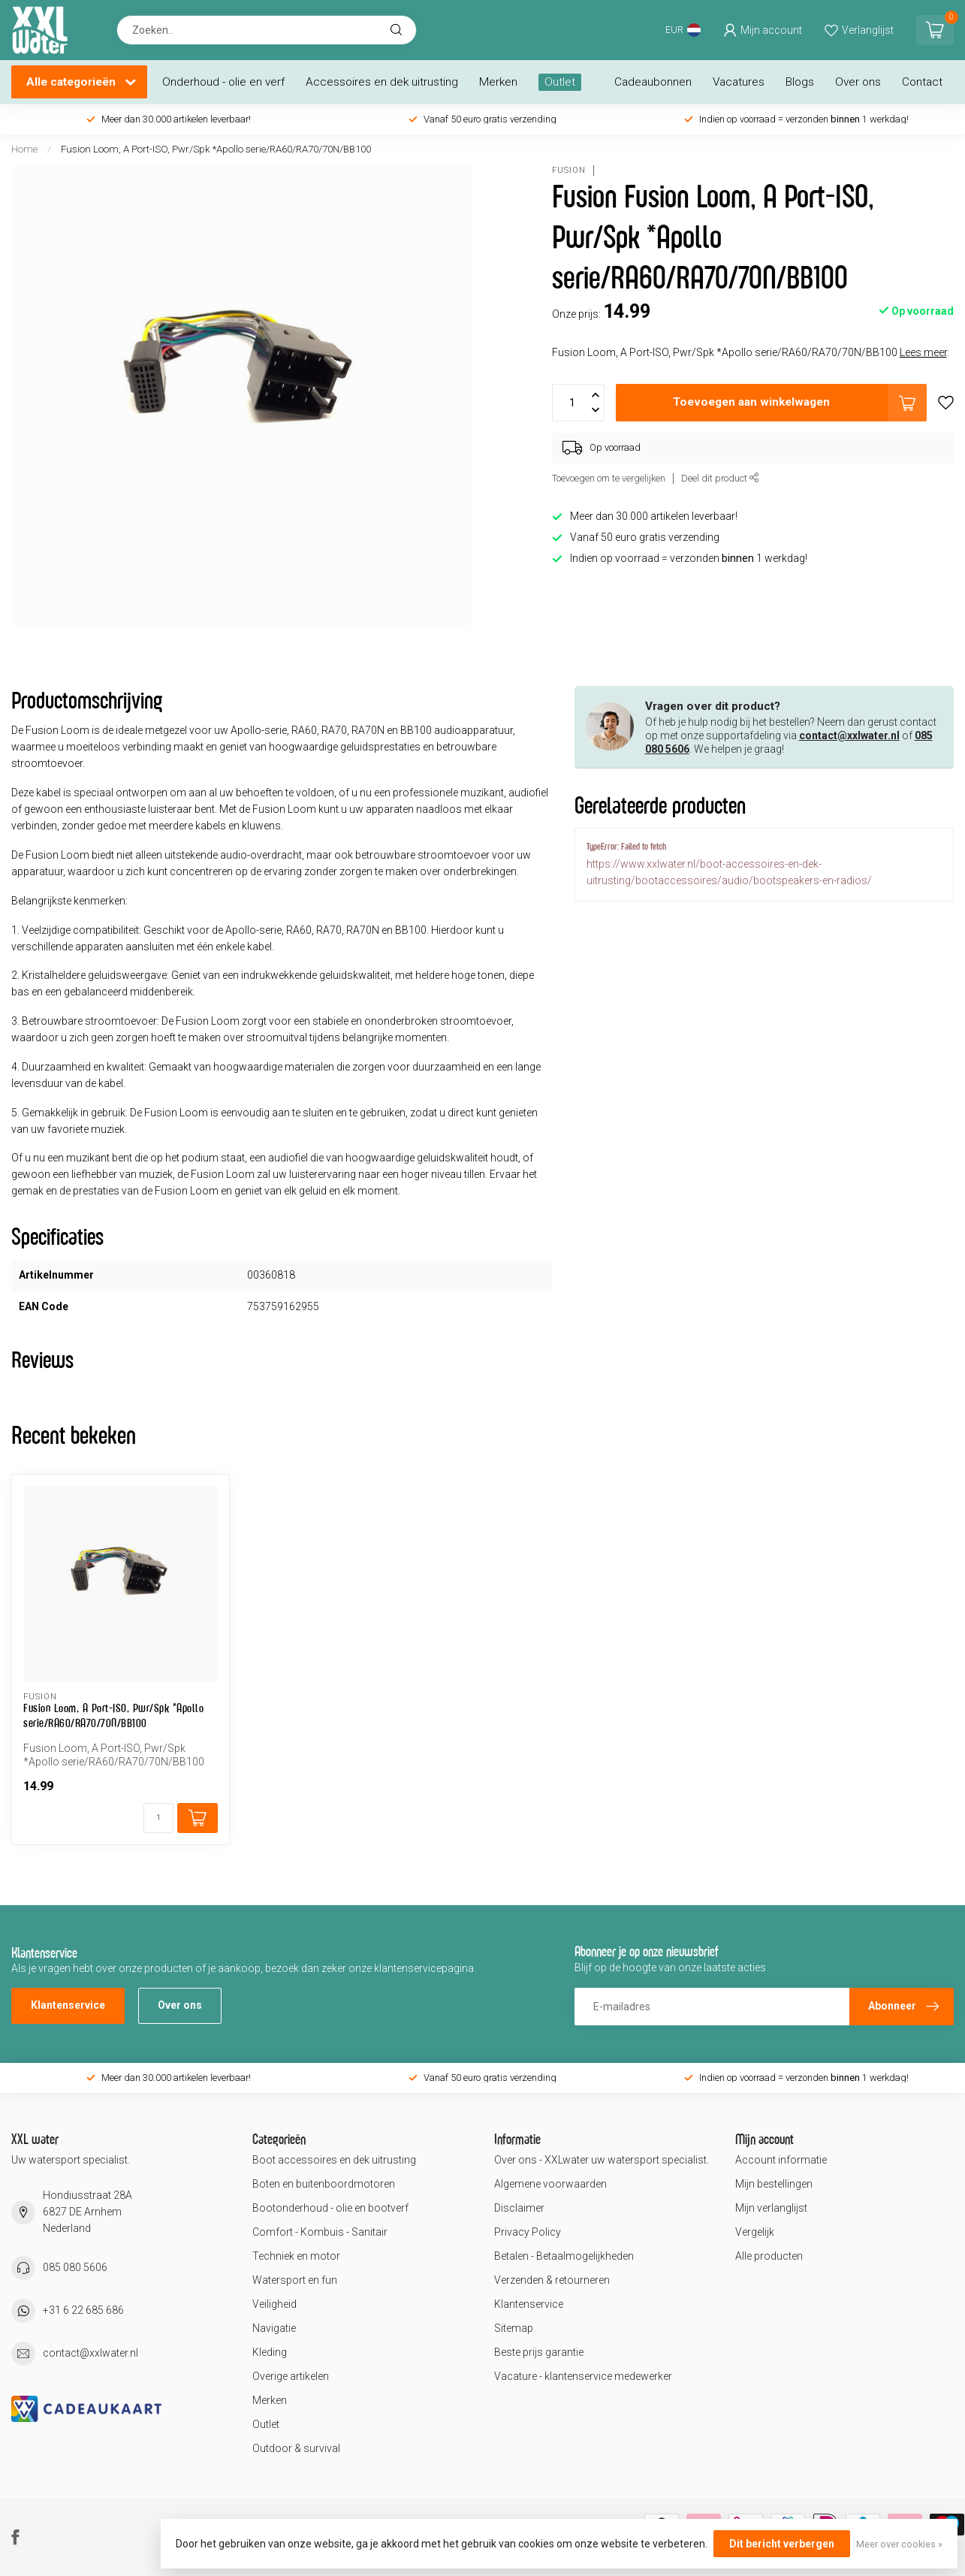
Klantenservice (68, 2005)
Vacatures (738, 82)
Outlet (559, 82)
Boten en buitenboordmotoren (323, 2184)
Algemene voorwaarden (550, 2184)
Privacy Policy (527, 2232)
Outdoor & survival (296, 2448)
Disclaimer (519, 2208)
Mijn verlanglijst (771, 2208)
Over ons (858, 82)
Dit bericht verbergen (781, 2544)
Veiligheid (274, 2304)
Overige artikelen (290, 2376)
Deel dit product (720, 478)
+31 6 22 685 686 (83, 2310)
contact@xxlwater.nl (849, 735)
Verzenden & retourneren (552, 2280)
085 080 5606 (75, 2267)
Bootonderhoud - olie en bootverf (330, 2208)
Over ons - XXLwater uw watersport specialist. (601, 2160)
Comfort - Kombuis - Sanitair (320, 2232)
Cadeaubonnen (653, 82)
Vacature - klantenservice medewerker (583, 2376)
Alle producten (769, 2256)
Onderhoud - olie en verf (223, 82)
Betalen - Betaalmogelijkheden (564, 2256)
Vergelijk (754, 2232)
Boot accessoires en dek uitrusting (334, 2160)
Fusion (569, 170)
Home (24, 149)
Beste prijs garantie (539, 2352)
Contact (922, 82)
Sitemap (513, 2328)
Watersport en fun (294, 2280)
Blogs (800, 82)
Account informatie (781, 2160)
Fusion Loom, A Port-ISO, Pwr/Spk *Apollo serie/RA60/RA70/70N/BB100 (216, 149)
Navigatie (274, 2328)
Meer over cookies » (899, 2544)
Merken (498, 82)
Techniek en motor (296, 2256)
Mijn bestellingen (774, 2184)
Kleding (269, 2352)
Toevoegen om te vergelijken (608, 478)
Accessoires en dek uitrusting (382, 82)
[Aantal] (158, 1818)
